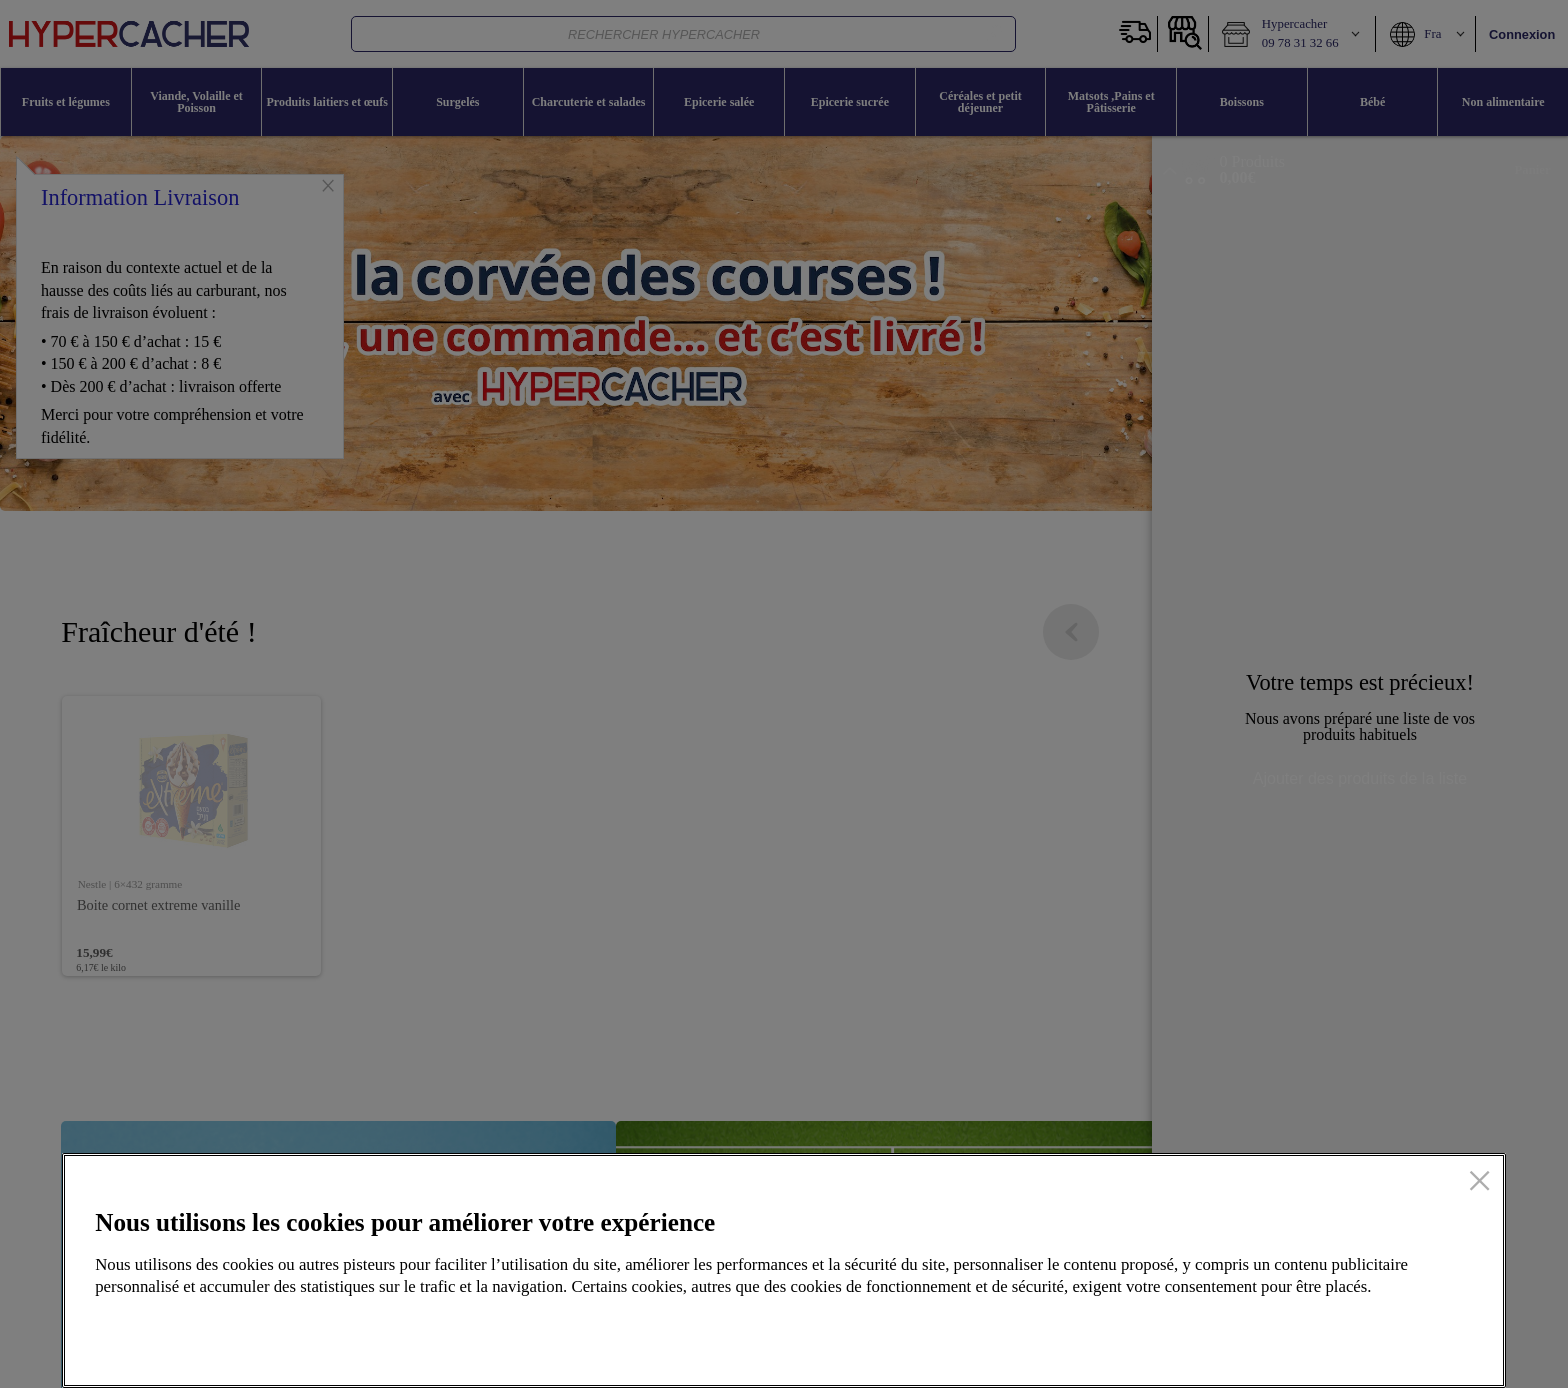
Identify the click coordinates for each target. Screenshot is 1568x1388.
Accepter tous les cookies (1364, 1333)
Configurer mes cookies (1145, 1333)
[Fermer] (1479, 1183)
